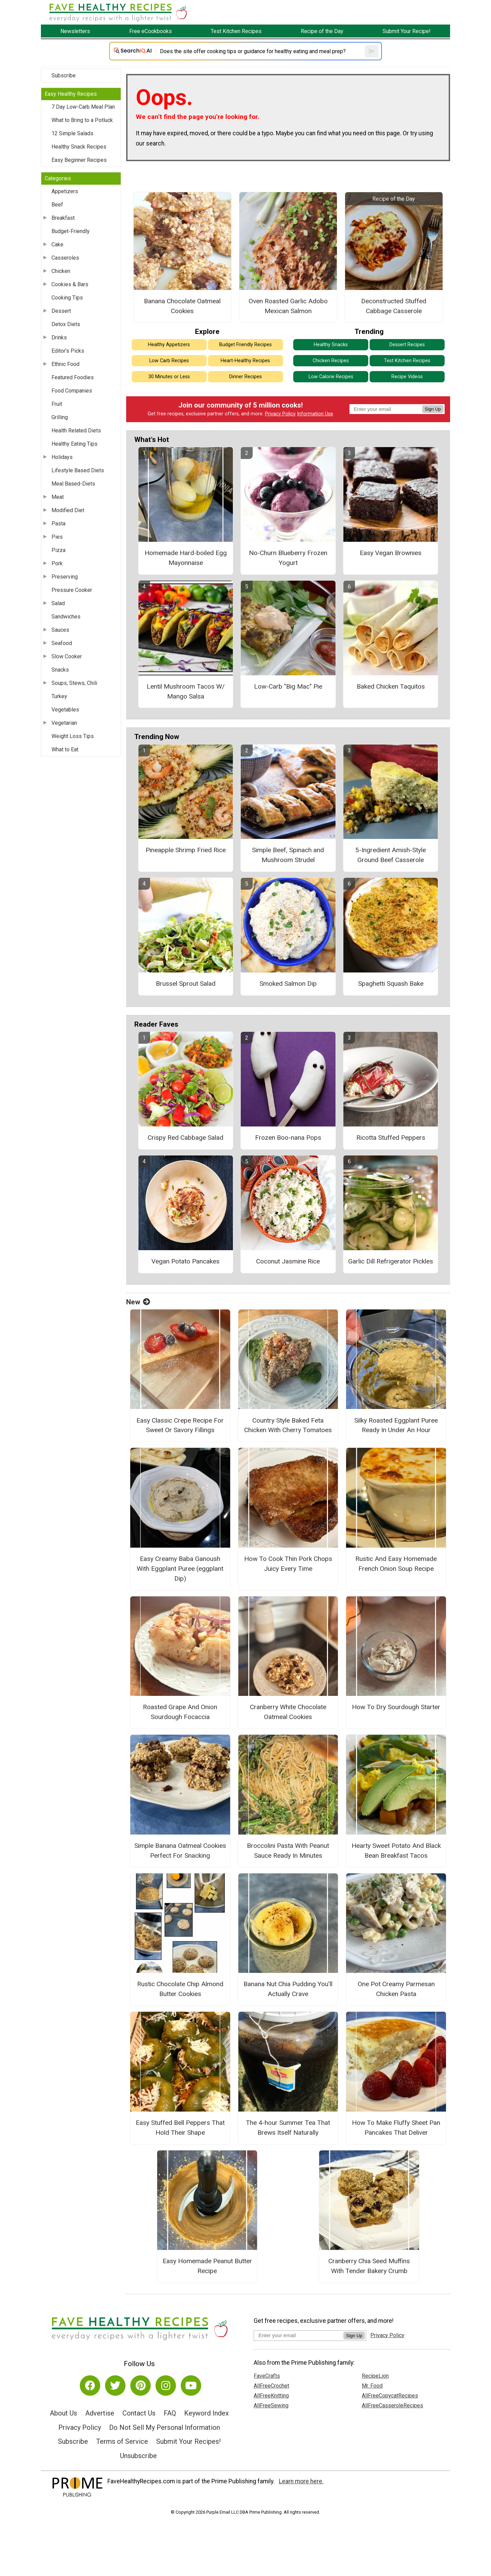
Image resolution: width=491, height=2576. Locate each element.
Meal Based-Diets (73, 483)
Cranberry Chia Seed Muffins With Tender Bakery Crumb (369, 2266)
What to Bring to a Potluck (82, 120)
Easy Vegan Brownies (390, 553)
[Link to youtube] (191, 2385)
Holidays (62, 457)
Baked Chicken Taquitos (391, 686)
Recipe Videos (407, 377)
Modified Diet (67, 510)
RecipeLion (375, 2376)
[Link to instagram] (165, 2385)
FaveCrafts (267, 2376)
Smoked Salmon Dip (288, 983)
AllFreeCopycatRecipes (390, 2395)
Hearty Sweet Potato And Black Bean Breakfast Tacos (396, 1850)
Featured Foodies (72, 377)
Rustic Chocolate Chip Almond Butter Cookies (180, 1989)
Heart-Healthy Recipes (245, 361)
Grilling (59, 417)
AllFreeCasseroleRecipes (392, 2405)
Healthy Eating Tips (74, 444)
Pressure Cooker (71, 590)
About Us (63, 2413)
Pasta (58, 523)
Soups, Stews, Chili (74, 683)
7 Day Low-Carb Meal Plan (83, 107)
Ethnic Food (65, 364)
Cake (57, 244)
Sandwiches (65, 616)
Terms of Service (122, 2441)
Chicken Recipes (331, 361)
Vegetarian (64, 723)
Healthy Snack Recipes (78, 146)
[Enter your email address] (298, 2335)
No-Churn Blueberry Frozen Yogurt (288, 558)
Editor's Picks (67, 351)
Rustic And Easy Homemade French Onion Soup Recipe (396, 1564)
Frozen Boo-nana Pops (288, 1137)
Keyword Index (206, 2413)
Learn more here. (301, 2481)
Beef (57, 204)
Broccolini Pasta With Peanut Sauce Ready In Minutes (288, 1850)
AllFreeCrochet (271, 2385)
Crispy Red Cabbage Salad (185, 1137)
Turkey (59, 696)
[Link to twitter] (115, 2385)
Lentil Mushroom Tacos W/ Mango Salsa (186, 691)
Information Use (315, 414)
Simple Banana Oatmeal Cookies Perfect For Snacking (180, 1850)
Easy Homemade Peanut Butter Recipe (207, 2266)
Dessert (61, 311)
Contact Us (138, 2413)
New (138, 1302)
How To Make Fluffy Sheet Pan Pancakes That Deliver (396, 2127)
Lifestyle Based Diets (77, 470)
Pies (57, 537)
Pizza (58, 550)
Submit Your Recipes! (188, 2441)
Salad (58, 603)
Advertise (99, 2413)
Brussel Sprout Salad (185, 983)
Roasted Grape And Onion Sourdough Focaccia (180, 1712)
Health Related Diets (76, 430)
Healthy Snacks (331, 345)
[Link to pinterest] (140, 2385)
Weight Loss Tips (72, 736)
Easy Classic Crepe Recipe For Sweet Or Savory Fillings (180, 1425)
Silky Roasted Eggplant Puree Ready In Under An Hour (396, 1425)
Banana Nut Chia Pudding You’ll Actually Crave (287, 1989)
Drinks (59, 337)
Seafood (61, 643)
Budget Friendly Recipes (245, 345)
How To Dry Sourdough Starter (396, 1707)
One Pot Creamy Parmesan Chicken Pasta (396, 1989)
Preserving (64, 576)
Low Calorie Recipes (331, 377)
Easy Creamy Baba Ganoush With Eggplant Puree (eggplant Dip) (180, 1568)
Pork (57, 563)
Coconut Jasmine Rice (288, 1261)
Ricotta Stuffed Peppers (390, 1137)
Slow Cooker (66, 656)
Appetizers (64, 191)
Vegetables (65, 709)
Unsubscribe (138, 2456)
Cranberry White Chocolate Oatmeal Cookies (288, 1712)
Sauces (60, 630)
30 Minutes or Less (169, 377)
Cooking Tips (67, 297)
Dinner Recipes (245, 377)
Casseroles (65, 258)
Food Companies (71, 390)
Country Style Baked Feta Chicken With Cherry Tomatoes (288, 1425)
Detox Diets (65, 324)
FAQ (170, 2413)
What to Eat (64, 749)
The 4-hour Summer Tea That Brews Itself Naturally (288, 2127)
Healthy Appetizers (169, 345)
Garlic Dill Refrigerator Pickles (390, 1261)
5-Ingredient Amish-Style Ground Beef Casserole (390, 855)
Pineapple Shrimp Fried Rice (186, 850)
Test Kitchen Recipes (407, 361)
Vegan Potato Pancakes (185, 1261)
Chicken (60, 271)
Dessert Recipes (407, 345)
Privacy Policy (280, 414)
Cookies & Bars (69, 284)
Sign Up (433, 409)
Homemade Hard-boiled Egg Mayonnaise (186, 558)
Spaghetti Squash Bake (390, 983)
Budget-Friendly (70, 231)
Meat (57, 497)
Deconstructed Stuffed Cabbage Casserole (393, 306)
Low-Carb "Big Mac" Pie (288, 686)
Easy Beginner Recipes (79, 160)
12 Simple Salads (72, 133)
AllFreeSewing (271, 2405)
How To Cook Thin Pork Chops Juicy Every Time (288, 1564)
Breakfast (63, 218)
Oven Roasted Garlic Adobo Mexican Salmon (288, 306)
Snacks (60, 669)
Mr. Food (372, 2385)
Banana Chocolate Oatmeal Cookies (182, 306)
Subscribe (63, 75)
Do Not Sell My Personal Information (164, 2427)
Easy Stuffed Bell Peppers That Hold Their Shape (180, 2127)
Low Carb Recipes (169, 361)
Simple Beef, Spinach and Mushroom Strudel (288, 855)
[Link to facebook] (90, 2385)
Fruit (56, 404)
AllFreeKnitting (271, 2395)
